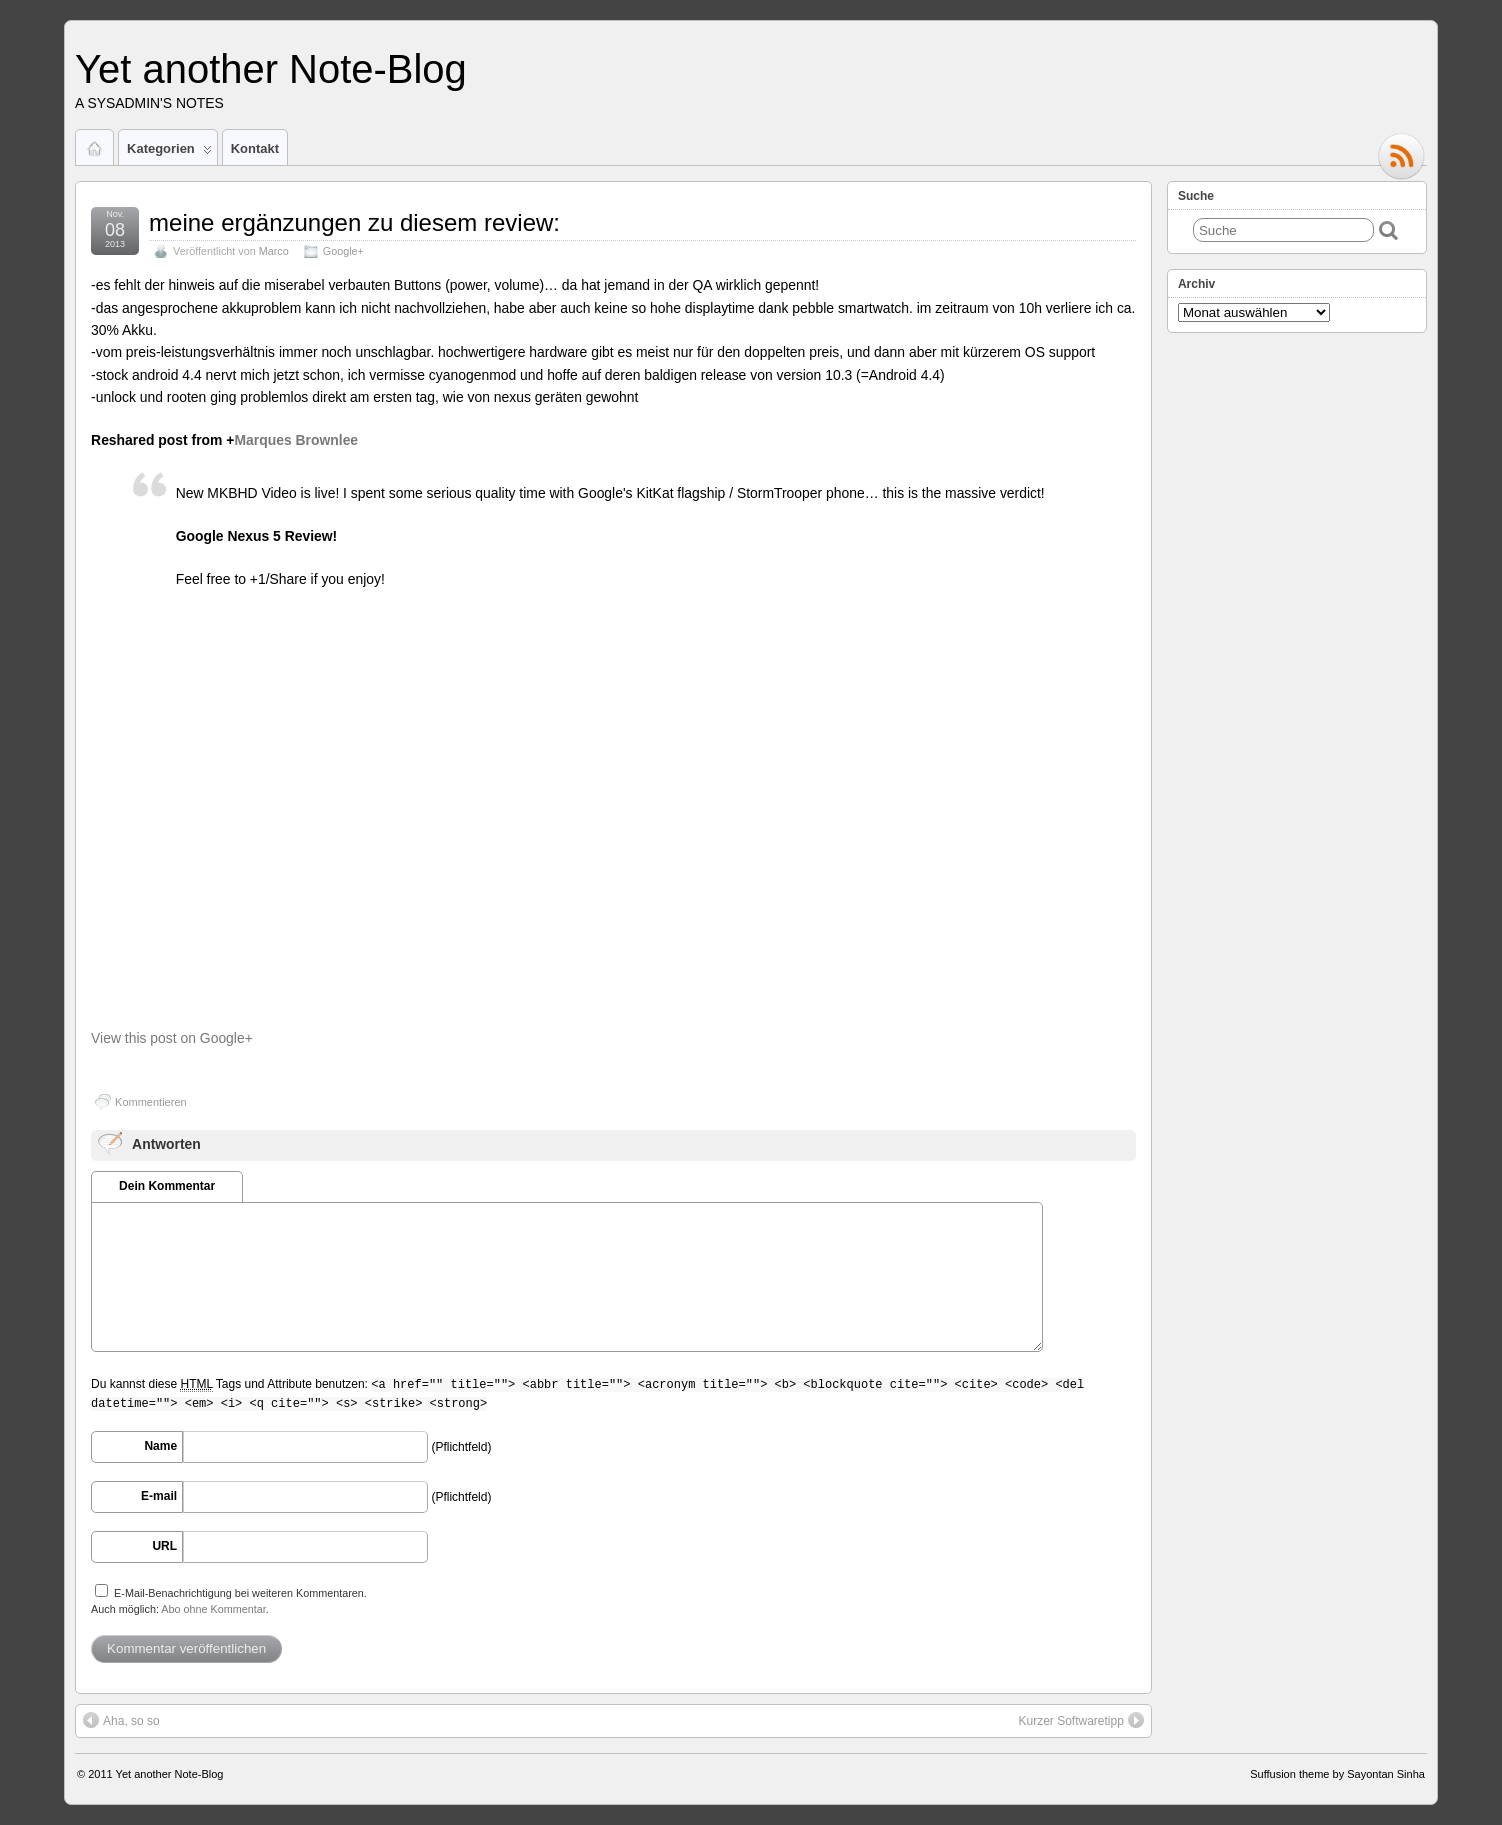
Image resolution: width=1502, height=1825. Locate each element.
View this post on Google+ (172, 1038)
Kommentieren (151, 1102)
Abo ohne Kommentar (213, 1609)
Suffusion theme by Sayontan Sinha (1337, 1774)
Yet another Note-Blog (271, 69)
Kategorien (169, 153)
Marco (274, 251)
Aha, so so (121, 1720)
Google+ (343, 251)
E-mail (159, 1496)
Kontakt (255, 148)
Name (160, 1446)
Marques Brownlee (296, 440)
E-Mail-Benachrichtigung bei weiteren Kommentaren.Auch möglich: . (229, 1599)
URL (164, 1546)
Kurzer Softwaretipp (1081, 1720)
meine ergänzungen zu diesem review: (354, 222)
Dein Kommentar (167, 1186)
